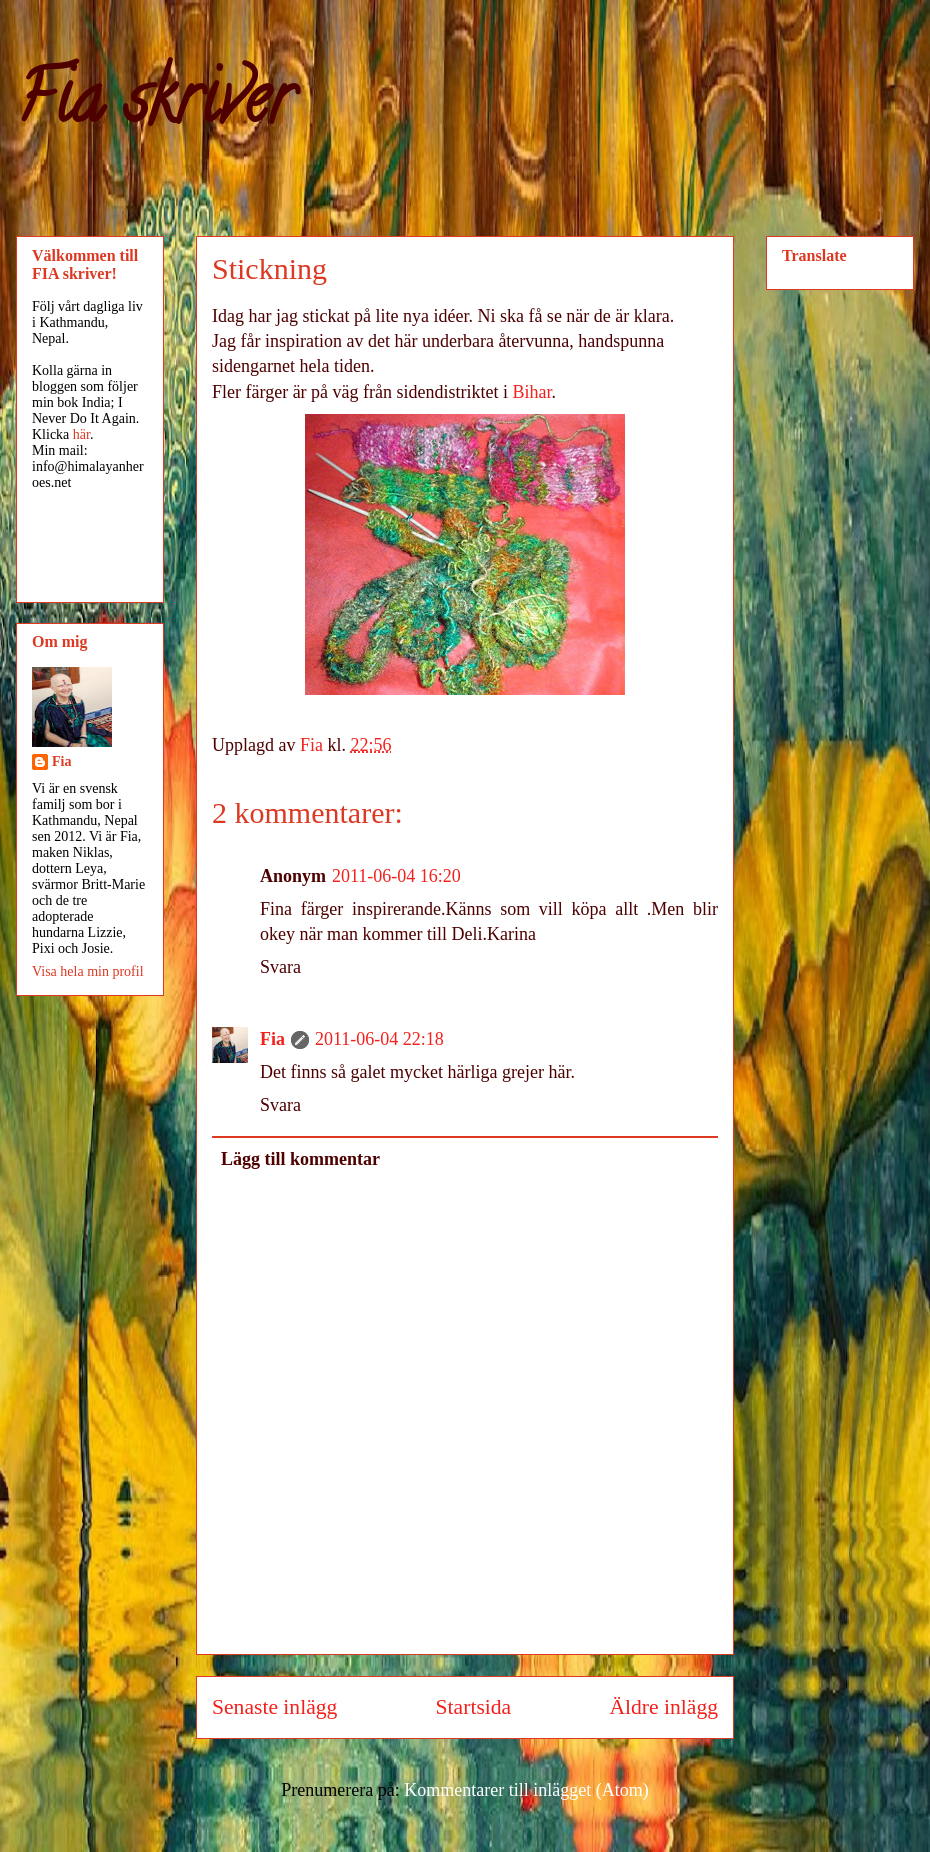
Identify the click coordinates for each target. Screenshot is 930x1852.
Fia (272, 1039)
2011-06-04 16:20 (396, 876)
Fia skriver (154, 106)
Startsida (474, 1707)
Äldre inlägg (663, 1707)
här (81, 434)
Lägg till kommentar (300, 1159)
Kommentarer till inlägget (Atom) (526, 1790)
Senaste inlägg (274, 1707)
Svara (280, 967)
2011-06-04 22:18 (379, 1039)
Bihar (532, 392)
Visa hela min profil (88, 971)
